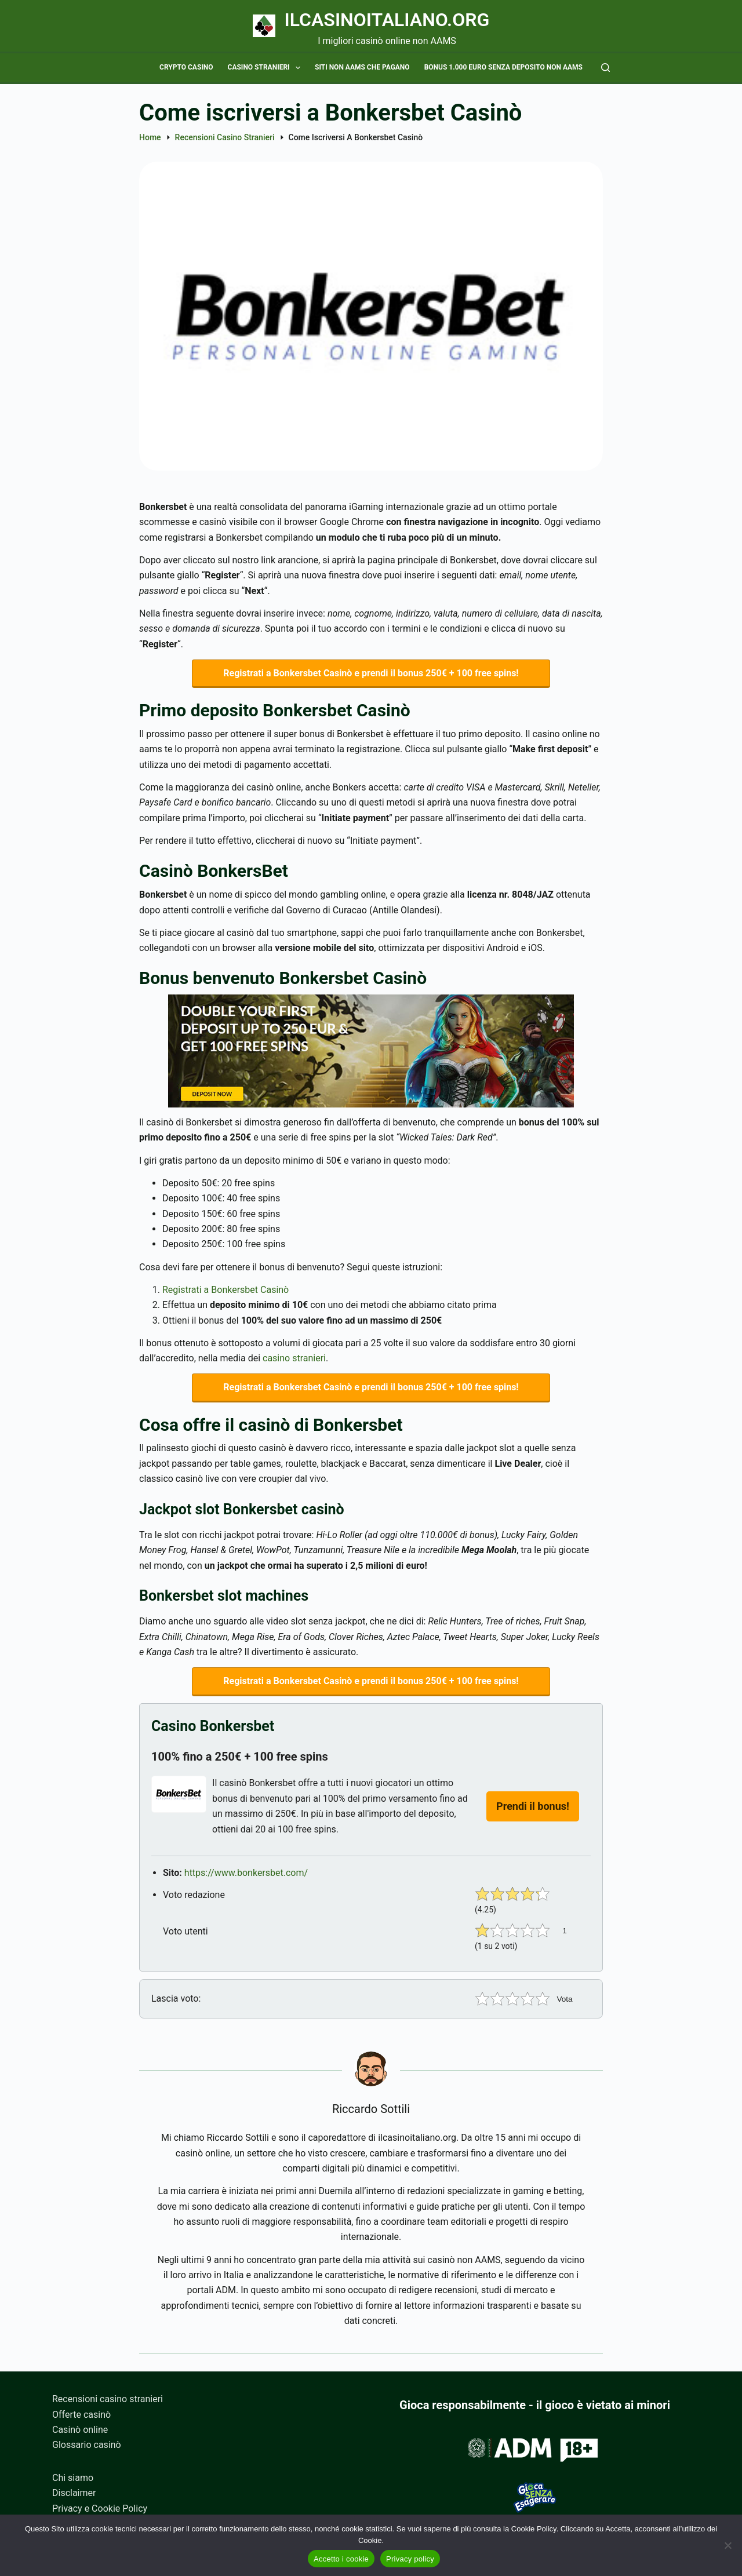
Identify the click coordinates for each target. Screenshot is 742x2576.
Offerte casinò (81, 2414)
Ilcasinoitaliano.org (387, 20)
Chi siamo (72, 2477)
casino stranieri (294, 1358)
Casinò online (80, 2429)
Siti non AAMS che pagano (362, 67)
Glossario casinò (86, 2444)
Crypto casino (186, 67)
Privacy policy (410, 2559)
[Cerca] (605, 67)
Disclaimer (74, 2492)
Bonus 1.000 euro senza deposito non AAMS (503, 67)
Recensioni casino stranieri (107, 2398)
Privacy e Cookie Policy (99, 2508)
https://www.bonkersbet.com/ (246, 1872)
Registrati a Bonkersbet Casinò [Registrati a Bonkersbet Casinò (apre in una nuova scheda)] (225, 1289)
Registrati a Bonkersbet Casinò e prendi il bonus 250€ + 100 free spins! (370, 673)
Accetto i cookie (341, 2559)
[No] (727, 2545)
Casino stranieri (266, 68)
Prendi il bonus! (532, 1806)
